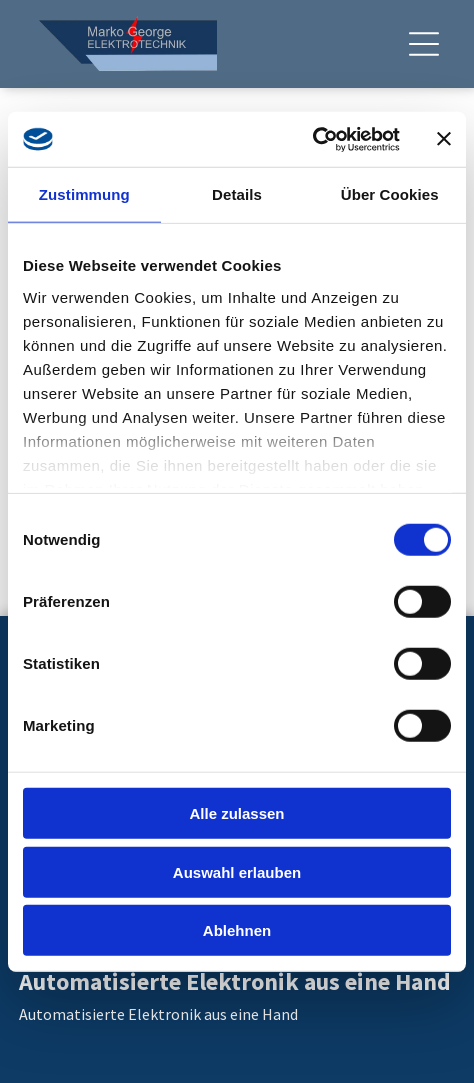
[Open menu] (424, 44)
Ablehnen (237, 930)
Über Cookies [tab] (390, 194)
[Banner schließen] (444, 139)
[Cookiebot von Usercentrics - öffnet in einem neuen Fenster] (312, 139)
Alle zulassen (236, 813)
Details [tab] (237, 194)
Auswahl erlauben (237, 871)
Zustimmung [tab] (84, 194)
